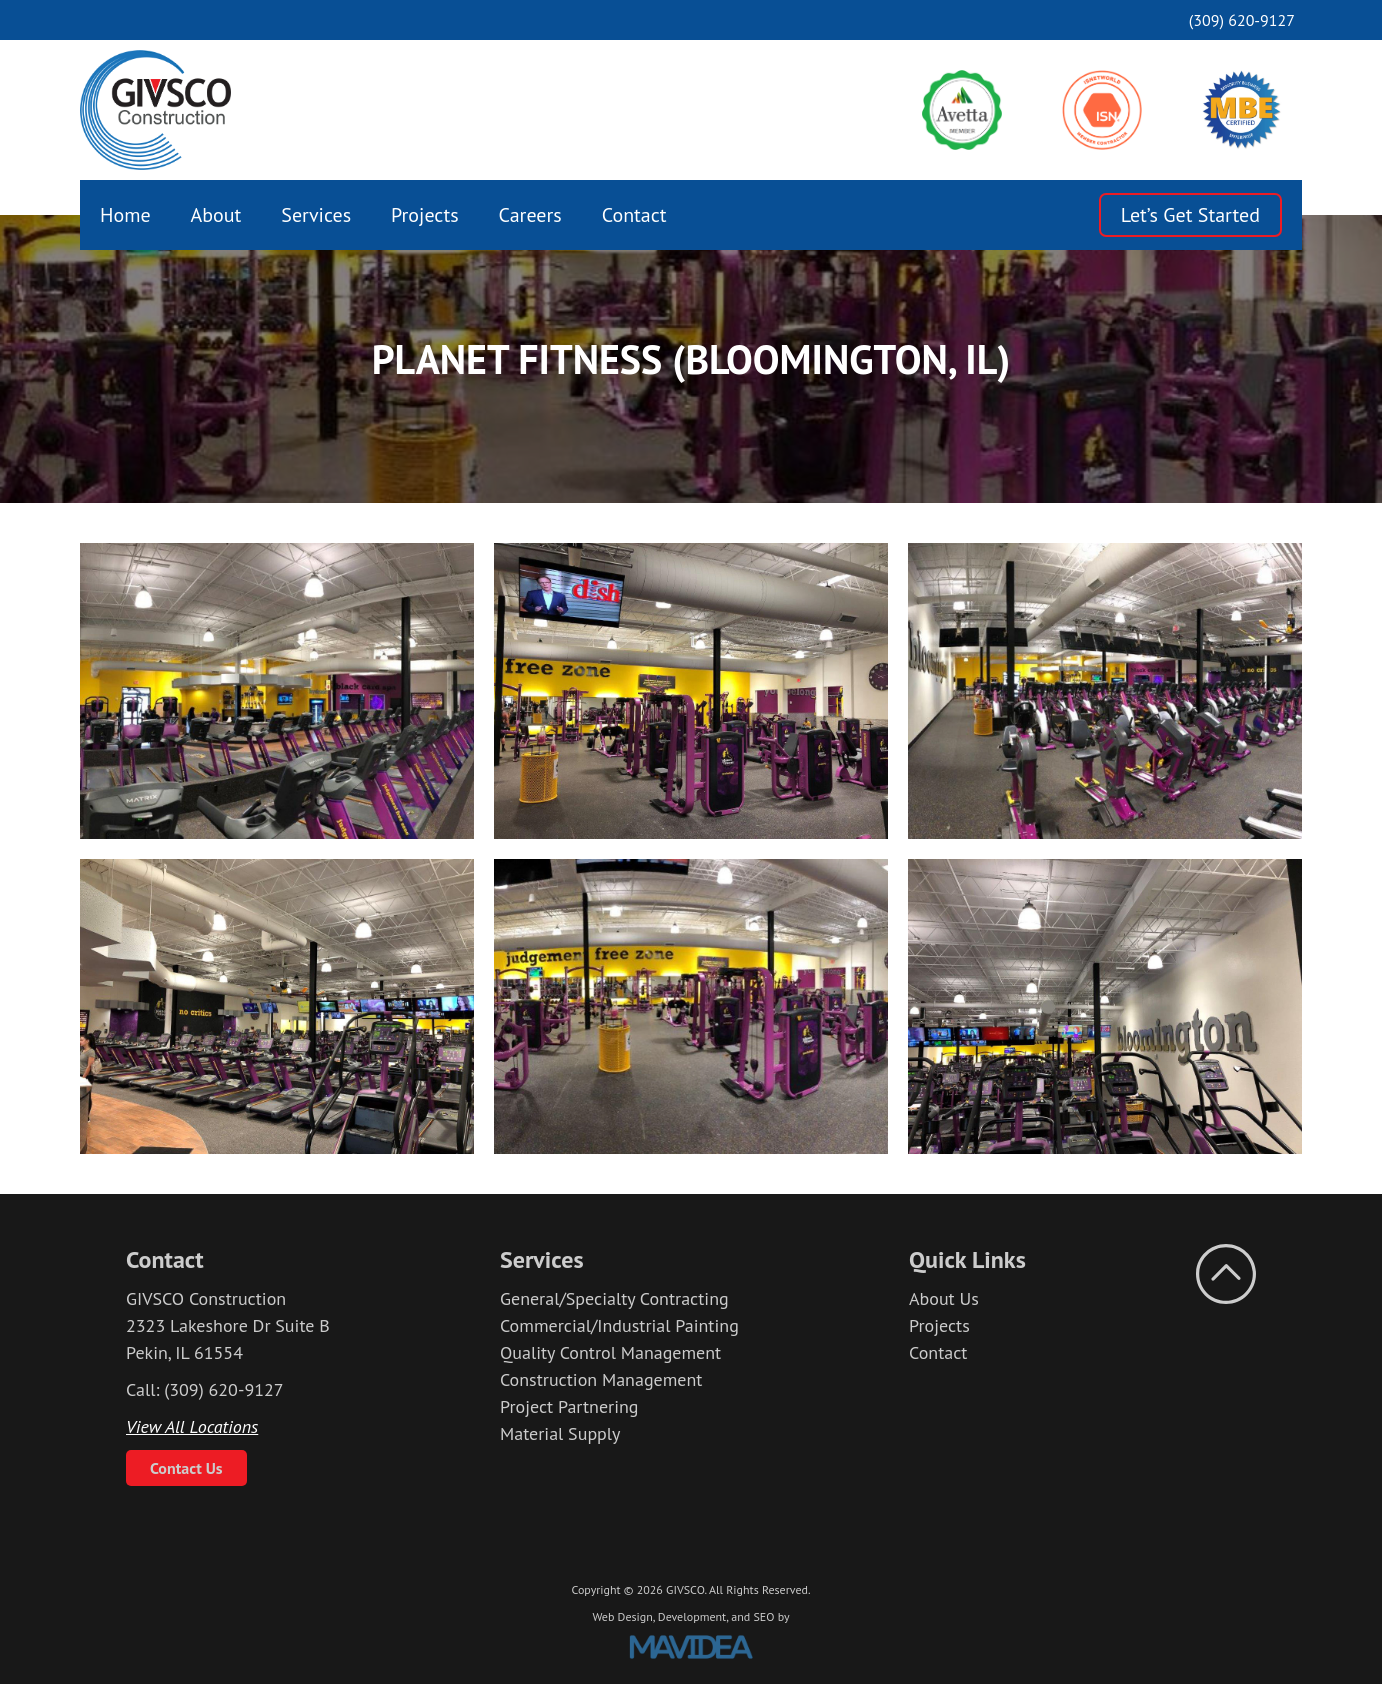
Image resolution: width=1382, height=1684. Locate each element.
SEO (763, 1616)
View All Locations (192, 1426)
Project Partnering (569, 1406)
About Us (944, 1298)
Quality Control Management (610, 1352)
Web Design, (623, 1616)
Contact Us (186, 1468)
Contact (634, 215)
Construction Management (601, 1379)
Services (316, 215)
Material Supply (560, 1433)
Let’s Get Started (1190, 215)
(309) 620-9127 (1242, 20)
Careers (530, 215)
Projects (425, 215)
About (216, 215)
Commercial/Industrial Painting (619, 1325)
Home (125, 215)
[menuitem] (125, 215)
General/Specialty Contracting (614, 1298)
